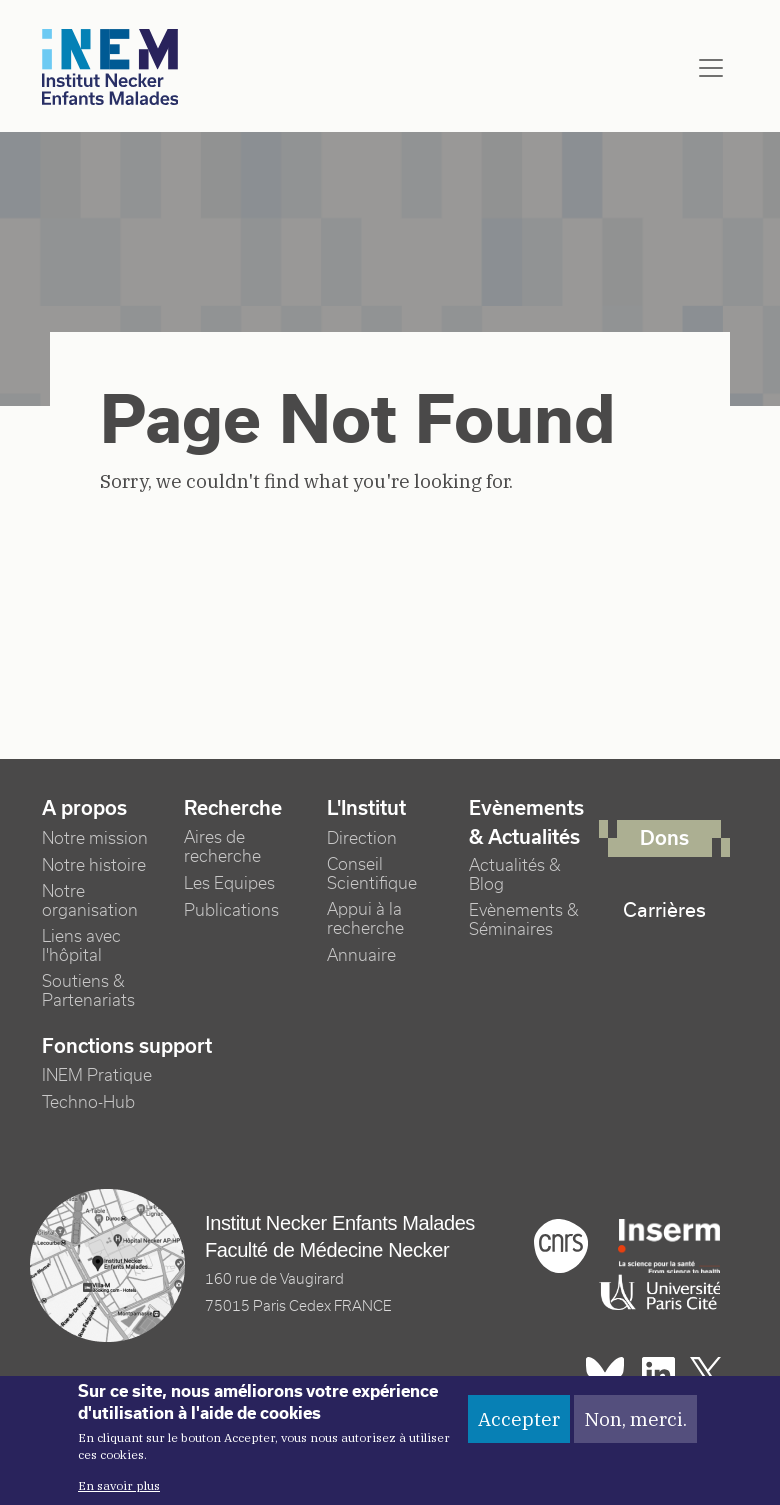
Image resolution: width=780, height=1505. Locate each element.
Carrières (664, 910)
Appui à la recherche (365, 919)
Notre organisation (90, 901)
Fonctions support (127, 1046)
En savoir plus (119, 1494)
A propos (84, 808)
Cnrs (561, 1246)
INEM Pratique (97, 1075)
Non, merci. (635, 1428)
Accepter (519, 1428)
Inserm (669, 1246)
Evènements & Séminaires (524, 920)
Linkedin (658, 1374)
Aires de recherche (222, 847)
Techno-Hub (88, 1102)
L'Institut (366, 808)
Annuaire (361, 955)
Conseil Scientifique (372, 874)
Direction (362, 838)
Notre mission (95, 838)
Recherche (233, 808)
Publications (231, 910)
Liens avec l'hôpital (81, 946)
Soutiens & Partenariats (88, 991)
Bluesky (605, 1374)
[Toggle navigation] (711, 68)
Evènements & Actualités (526, 822)
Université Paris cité (655, 1293)
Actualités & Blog (515, 875)
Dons (664, 838)
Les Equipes (229, 883)
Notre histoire (94, 865)
